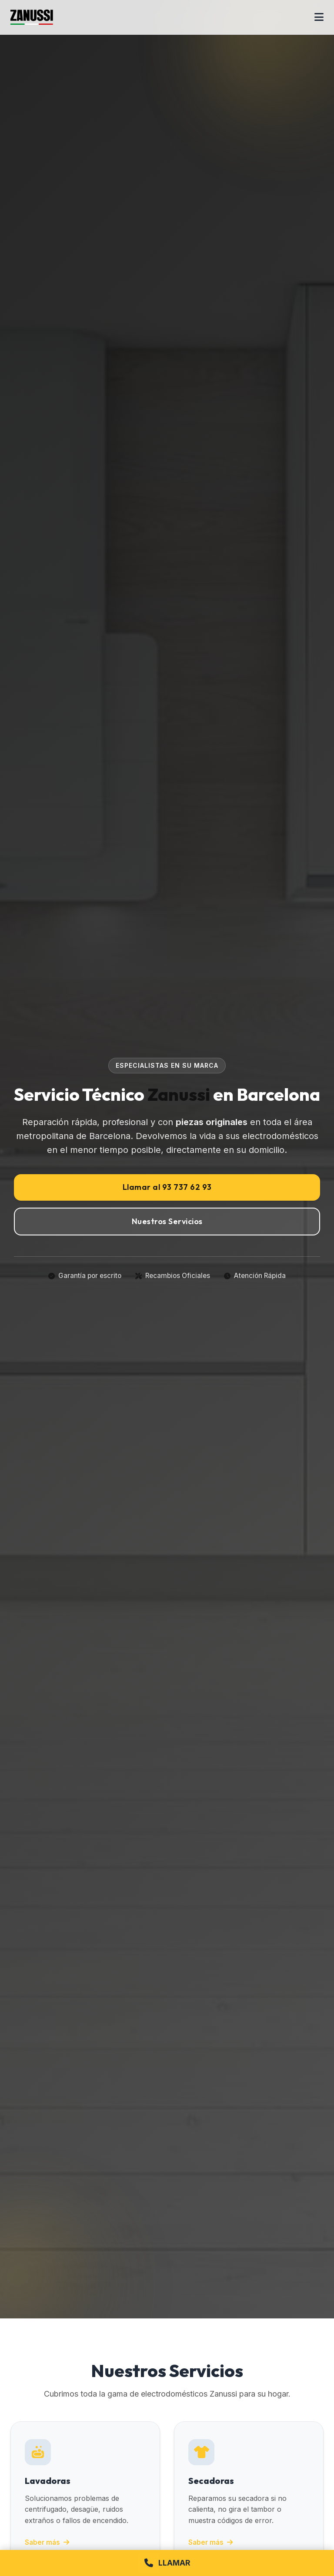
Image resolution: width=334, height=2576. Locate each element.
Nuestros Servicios (167, 1221)
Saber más (47, 2542)
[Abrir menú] (319, 17)
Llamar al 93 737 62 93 (167, 1187)
